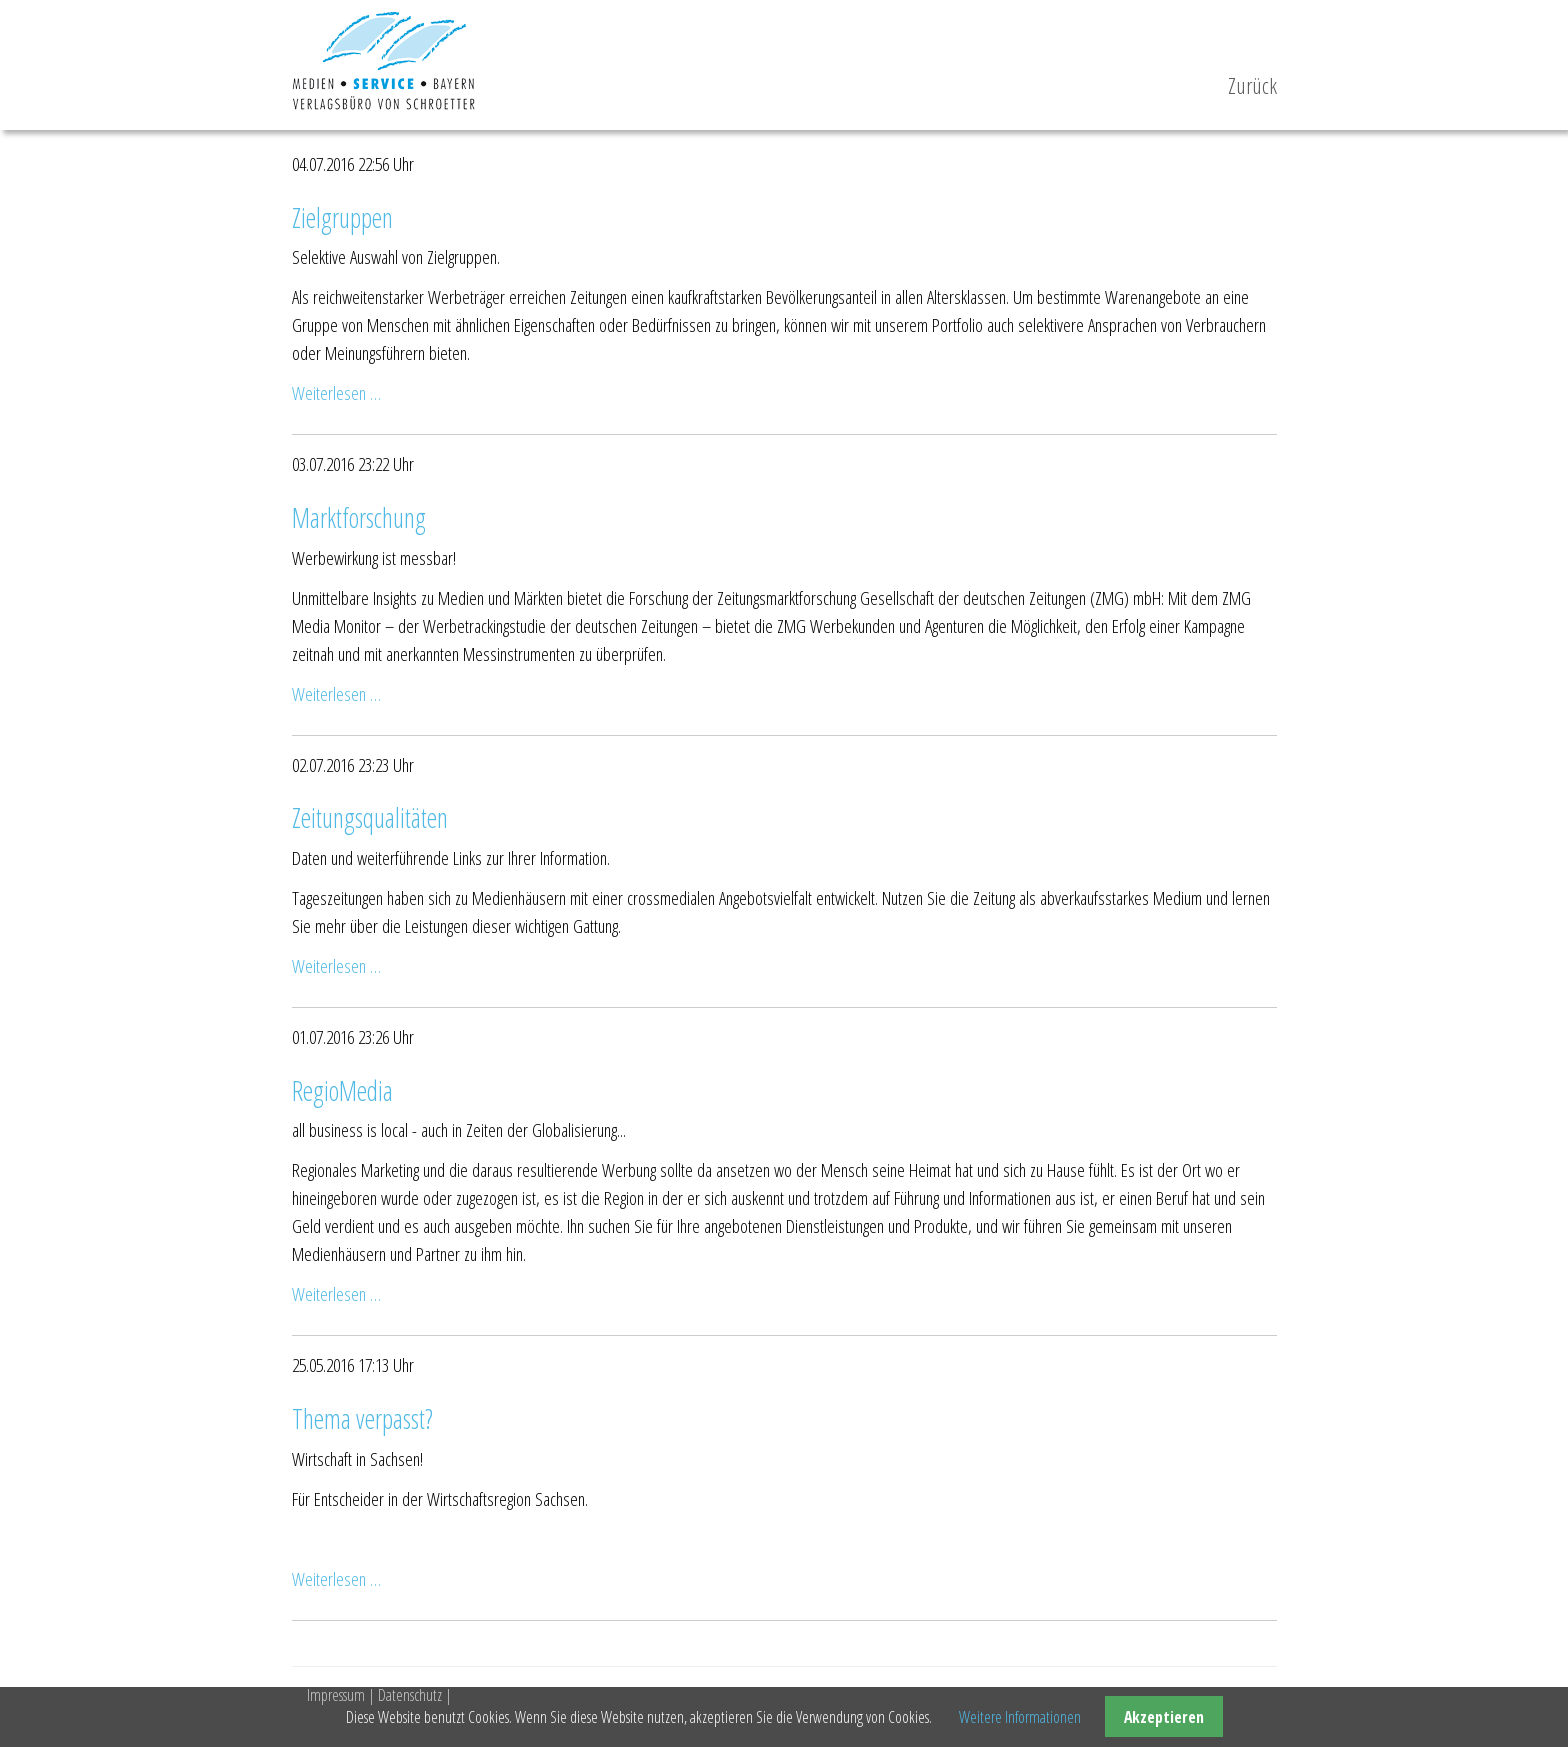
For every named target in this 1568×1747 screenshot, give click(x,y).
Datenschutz (410, 1695)
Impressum (336, 1695)
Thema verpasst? (362, 1419)
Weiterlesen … (336, 392)
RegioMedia (342, 1091)
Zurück (1252, 85)
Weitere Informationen (1020, 1717)
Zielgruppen (342, 218)
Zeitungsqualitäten (370, 818)
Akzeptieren (1164, 1717)
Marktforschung (359, 518)
